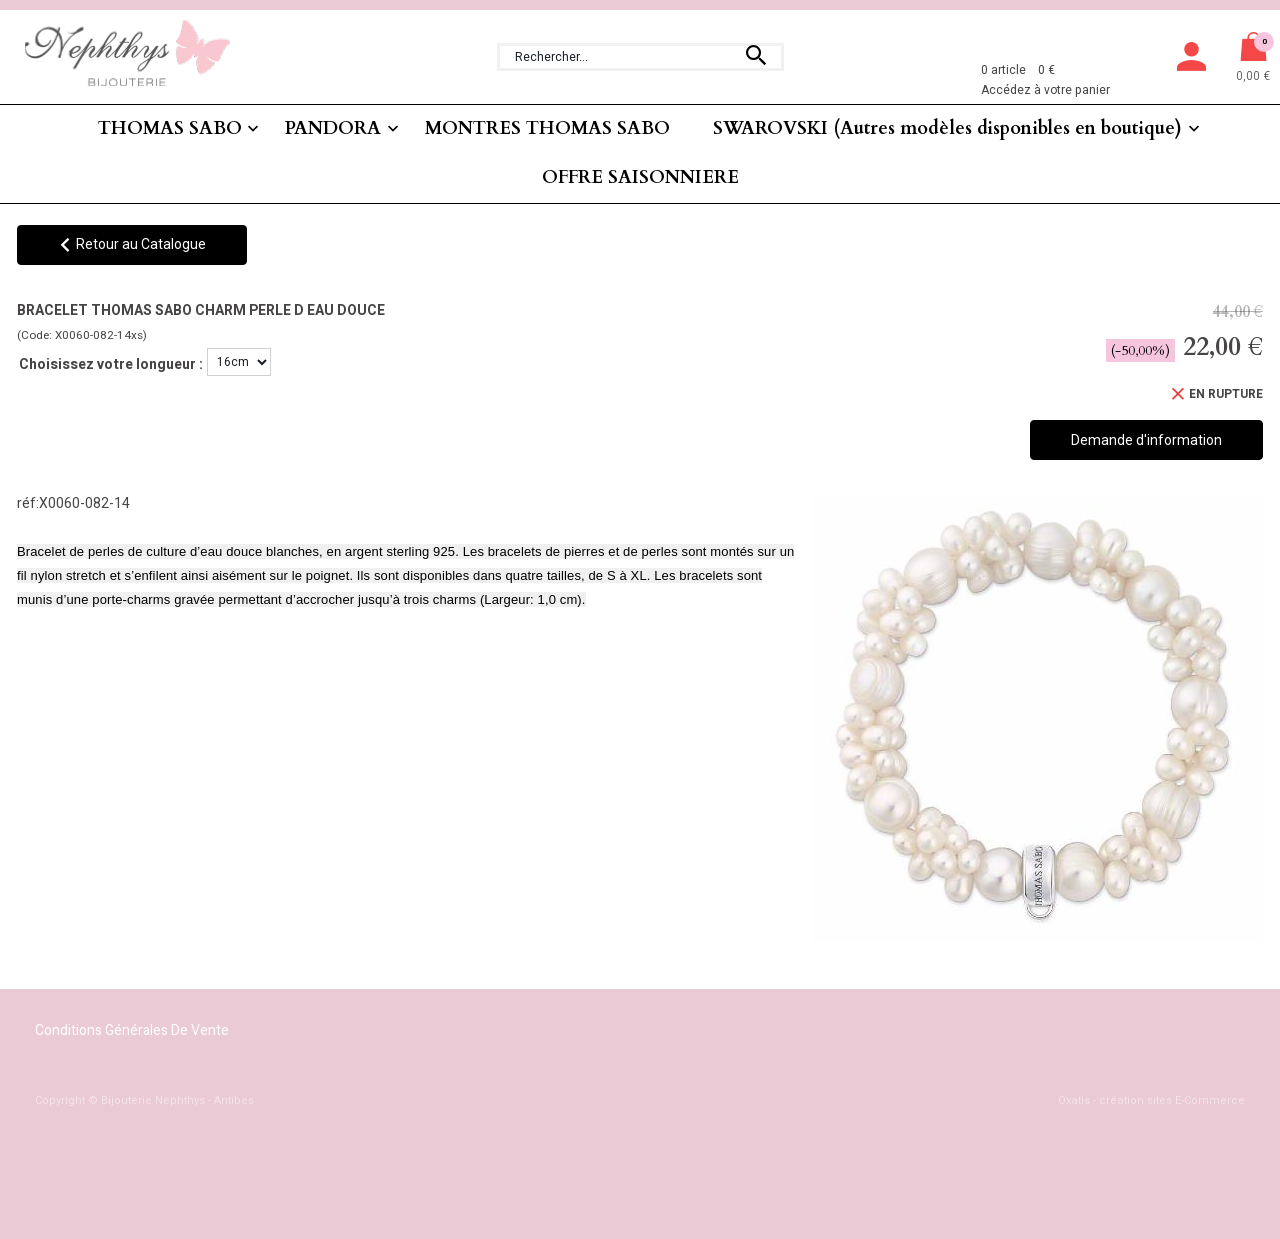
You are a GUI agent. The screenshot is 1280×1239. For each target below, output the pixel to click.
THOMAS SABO (170, 128)
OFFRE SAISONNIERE (640, 177)
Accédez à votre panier (1045, 90)
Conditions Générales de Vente (132, 1030)
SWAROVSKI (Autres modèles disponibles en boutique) (947, 128)
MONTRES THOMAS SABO (547, 128)
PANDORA (333, 128)
